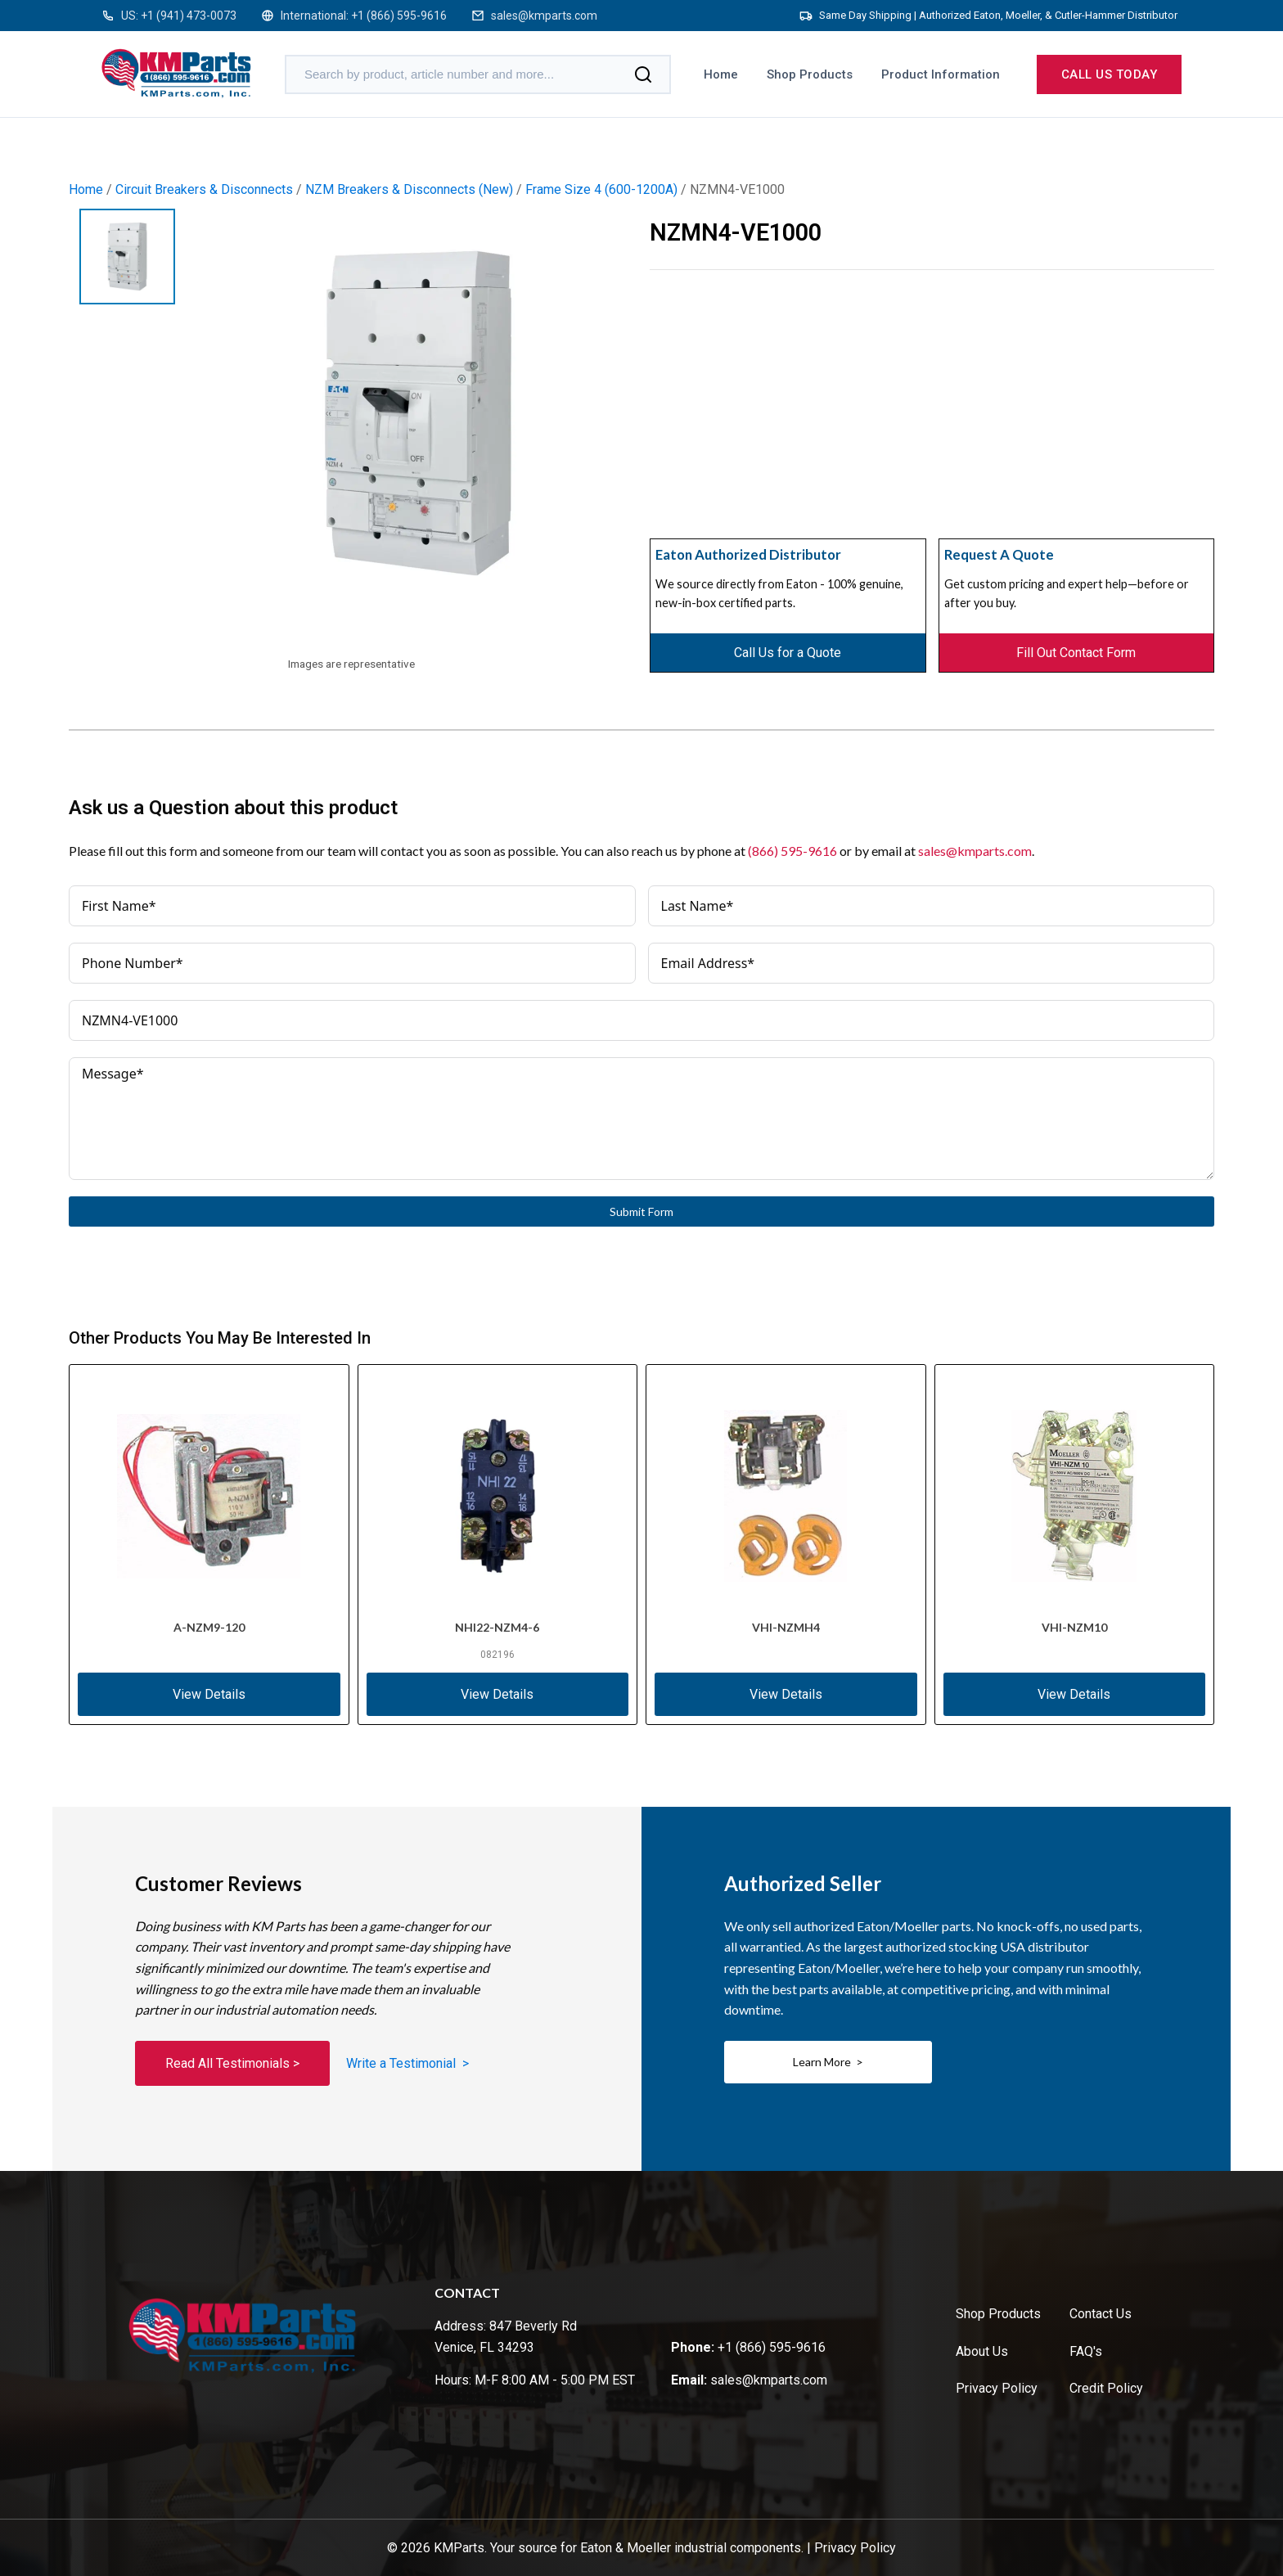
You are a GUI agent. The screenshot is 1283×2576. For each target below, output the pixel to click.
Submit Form (641, 1211)
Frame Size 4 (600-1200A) (601, 189)
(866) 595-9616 (792, 850)
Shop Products (810, 74)
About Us (982, 2351)
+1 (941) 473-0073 (188, 15)
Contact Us (1100, 2314)
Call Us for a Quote (787, 652)
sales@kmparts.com (544, 15)
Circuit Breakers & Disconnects (204, 189)
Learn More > (828, 2062)
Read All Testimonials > (232, 2063)
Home (721, 74)
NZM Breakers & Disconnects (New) (409, 189)
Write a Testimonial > (407, 2063)
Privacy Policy (997, 2388)
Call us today (1109, 74)
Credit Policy (1106, 2388)
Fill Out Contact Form (1076, 652)
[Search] (643, 74)
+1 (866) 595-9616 (399, 15)
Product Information (940, 74)
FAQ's (1085, 2351)
